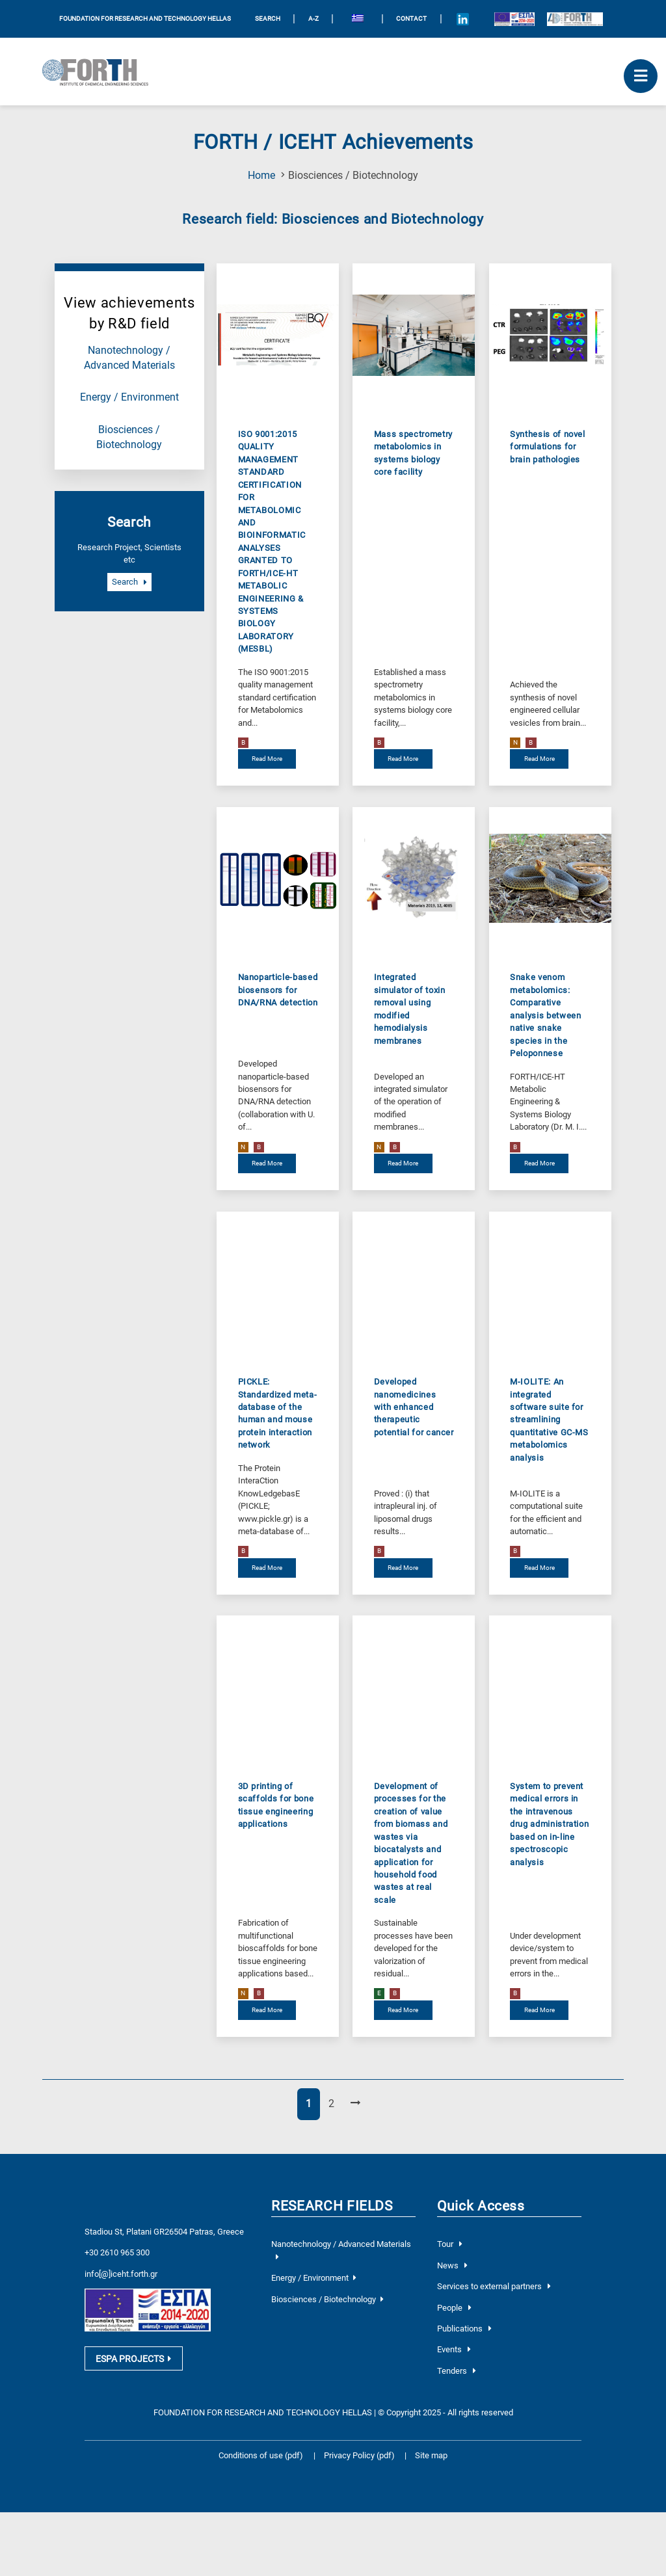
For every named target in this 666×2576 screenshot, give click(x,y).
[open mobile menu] (641, 76)
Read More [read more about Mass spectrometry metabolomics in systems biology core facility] (403, 759)
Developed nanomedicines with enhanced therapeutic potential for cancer (414, 1407)
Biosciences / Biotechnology (327, 2299)
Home (261, 175)
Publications (464, 2328)
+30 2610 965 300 (117, 2252)
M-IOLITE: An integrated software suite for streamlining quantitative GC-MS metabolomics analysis (549, 1420)
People (454, 2308)
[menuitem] (357, 19)
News (452, 2265)
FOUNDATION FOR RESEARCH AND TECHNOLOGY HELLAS (145, 18)
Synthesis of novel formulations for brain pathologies (547, 446)
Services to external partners (494, 2286)
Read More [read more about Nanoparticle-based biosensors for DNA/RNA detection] (267, 1163)
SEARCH (267, 18)
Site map (431, 2455)
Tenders (456, 2371)
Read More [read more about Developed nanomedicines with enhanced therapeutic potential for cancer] (403, 1567)
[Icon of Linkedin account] (462, 18)
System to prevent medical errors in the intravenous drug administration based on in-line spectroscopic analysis (549, 1824)
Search (129, 582)
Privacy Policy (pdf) (360, 2455)
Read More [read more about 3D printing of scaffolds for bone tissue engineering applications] (267, 2010)
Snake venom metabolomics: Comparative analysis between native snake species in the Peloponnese (545, 1015)
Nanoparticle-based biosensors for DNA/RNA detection (278, 989)
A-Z (313, 18)
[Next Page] (355, 2104)
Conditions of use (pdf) (261, 2455)
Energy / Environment (129, 397)
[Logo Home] (100, 71)
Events (454, 2349)
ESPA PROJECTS (133, 2362)
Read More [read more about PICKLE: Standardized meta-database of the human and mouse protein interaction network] (267, 1567)
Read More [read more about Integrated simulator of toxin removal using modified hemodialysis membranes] (403, 1163)
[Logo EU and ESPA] (514, 19)
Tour (449, 2244)
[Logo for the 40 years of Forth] (575, 19)
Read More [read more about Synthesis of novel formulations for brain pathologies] (539, 759)
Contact (411, 18)
